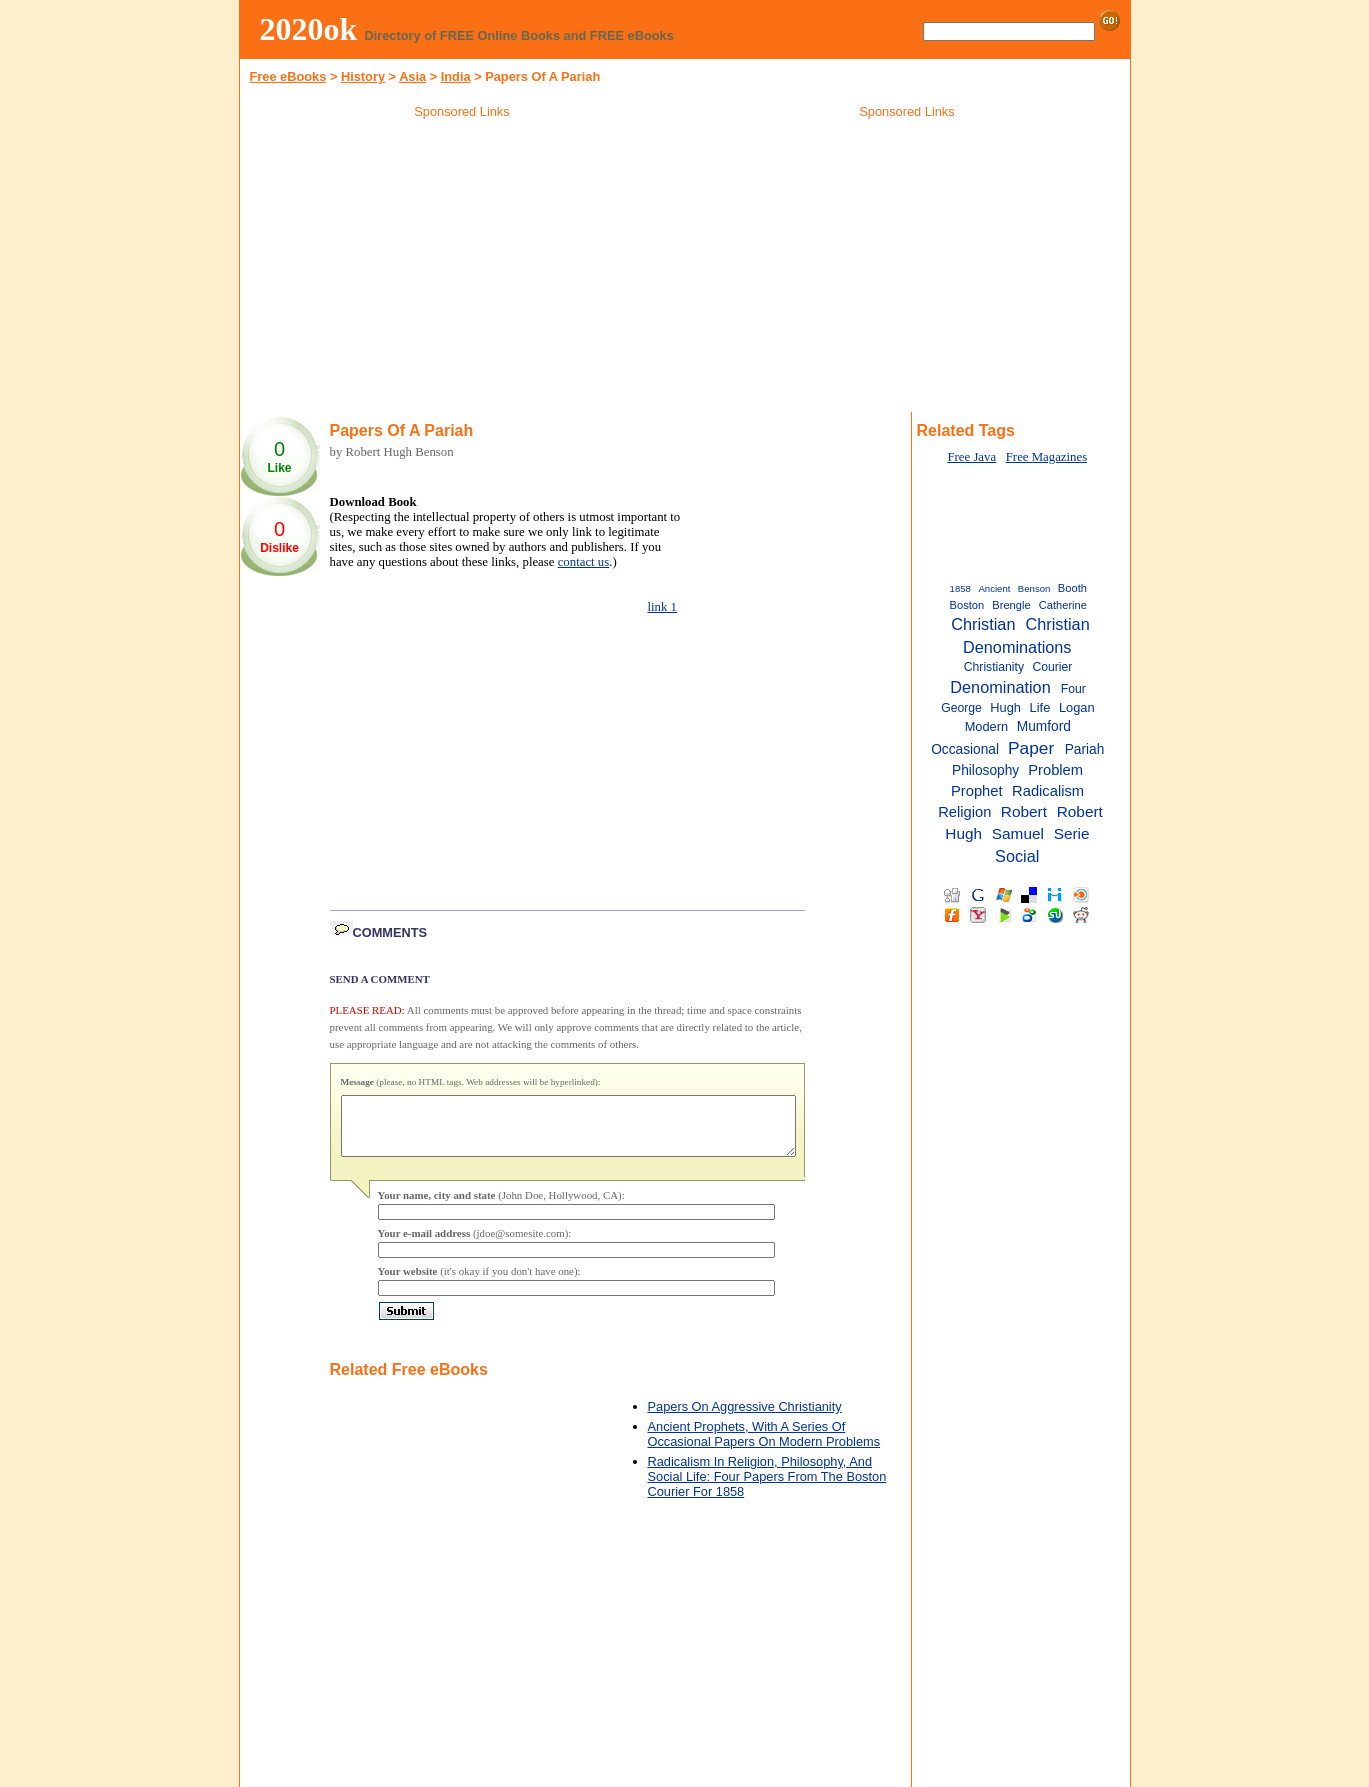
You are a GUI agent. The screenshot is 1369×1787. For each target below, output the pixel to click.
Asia (412, 76)
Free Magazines (1046, 457)
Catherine (1063, 605)
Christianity (994, 667)
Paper (1031, 748)
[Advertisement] (462, 269)
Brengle (1011, 605)
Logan (1077, 707)
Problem (1055, 770)
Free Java (971, 457)
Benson (1034, 588)
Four (1073, 689)
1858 (960, 588)
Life (1040, 707)
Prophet (977, 791)
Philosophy (985, 770)
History (363, 76)
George (961, 708)
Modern (986, 726)
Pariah (1085, 749)
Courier (1052, 667)
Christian (983, 624)
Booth (1072, 588)
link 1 (663, 607)
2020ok (309, 29)
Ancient (994, 588)
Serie (1072, 833)
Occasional (965, 749)
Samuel (1018, 833)
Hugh (1005, 707)
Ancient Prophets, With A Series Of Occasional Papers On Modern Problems (764, 1446)
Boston (967, 605)
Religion (964, 812)
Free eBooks (288, 76)
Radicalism (1048, 791)
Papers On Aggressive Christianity (745, 1418)
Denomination (1000, 687)
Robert (1024, 811)
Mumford (1044, 726)
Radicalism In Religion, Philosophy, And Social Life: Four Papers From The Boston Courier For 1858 (767, 1488)
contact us (584, 562)
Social (1017, 856)
